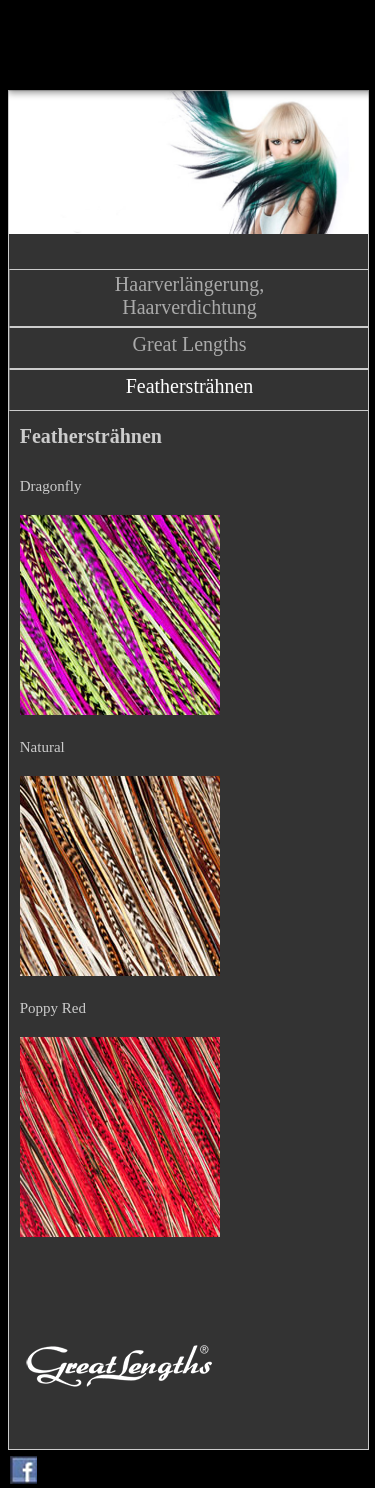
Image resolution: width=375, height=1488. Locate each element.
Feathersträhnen (190, 386)
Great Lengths (190, 344)
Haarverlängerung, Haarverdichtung (189, 295)
